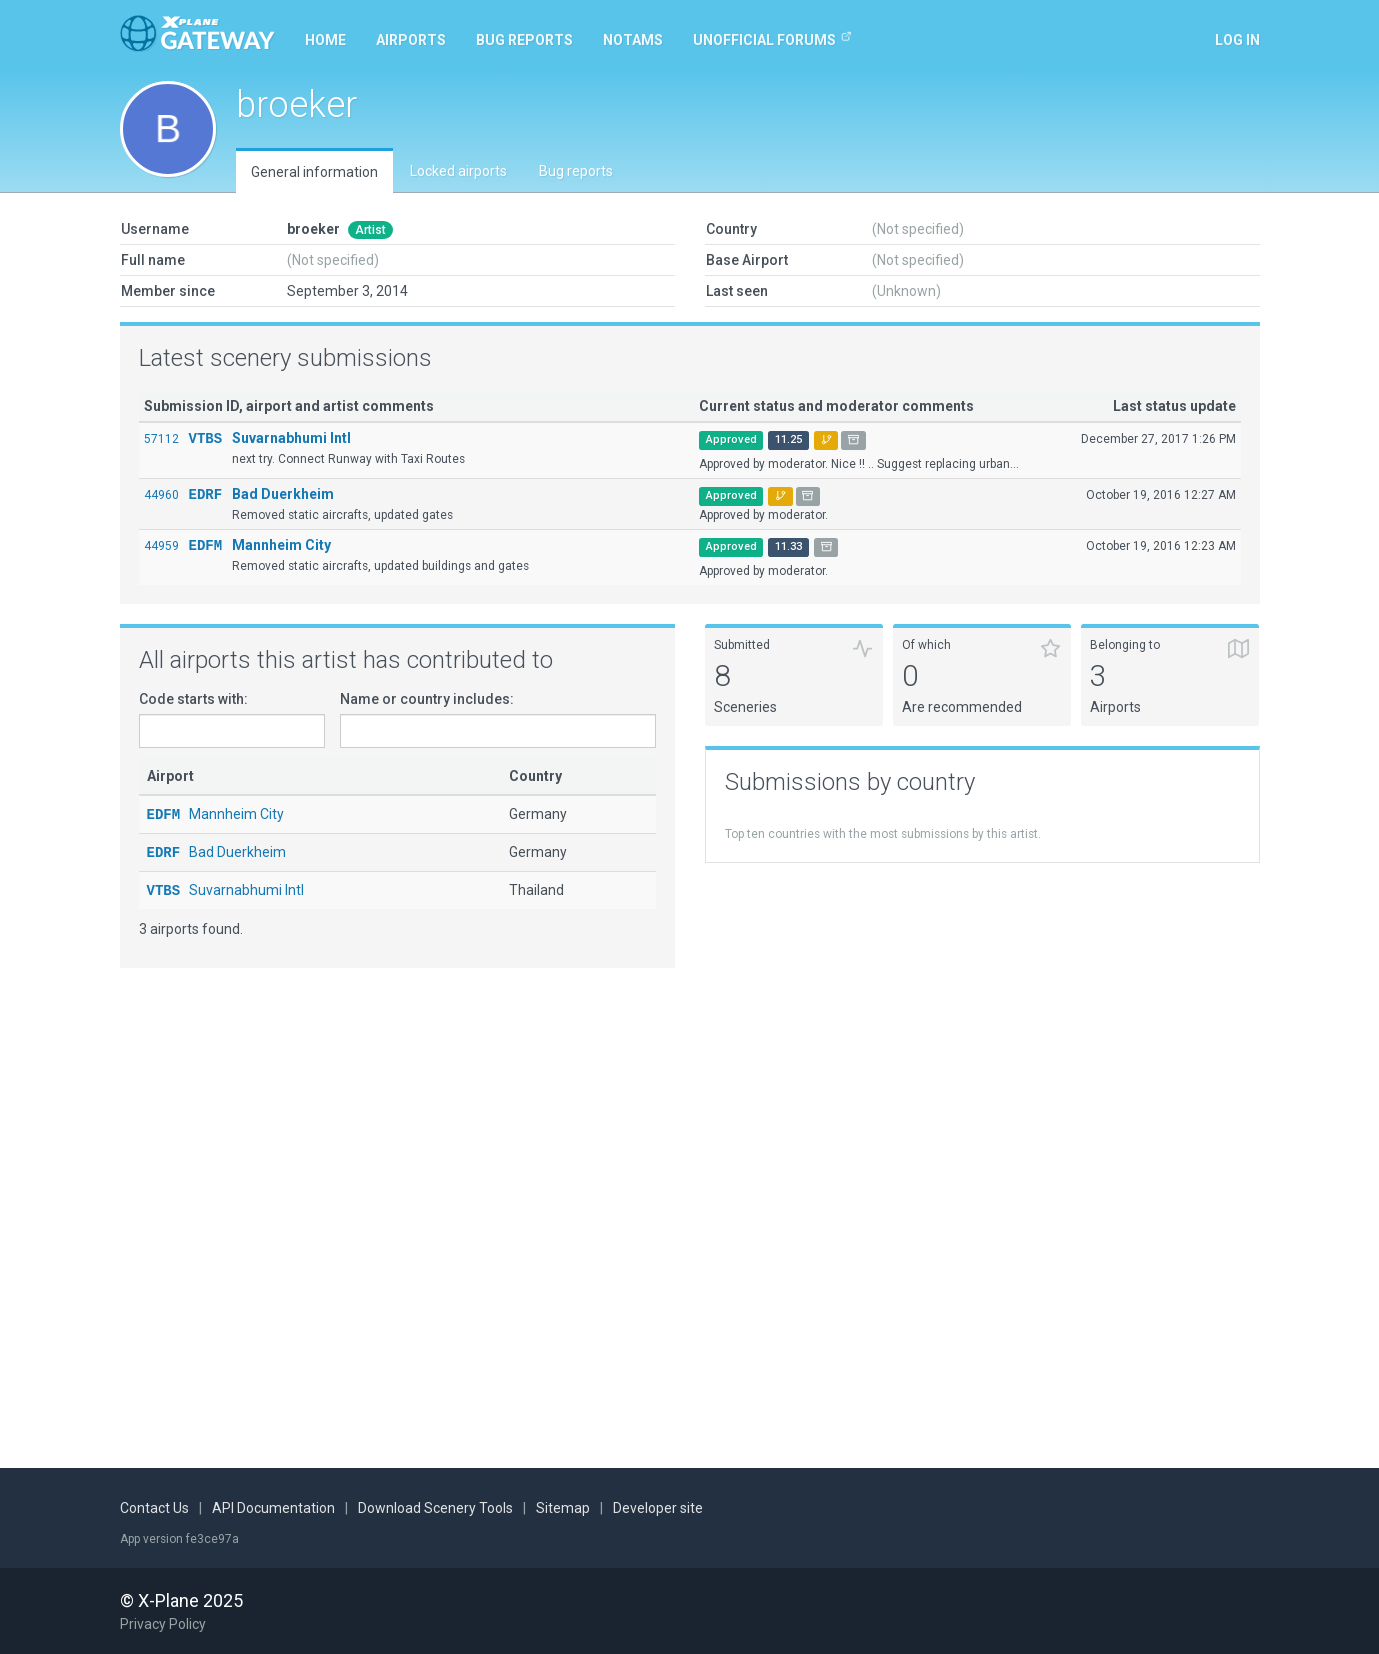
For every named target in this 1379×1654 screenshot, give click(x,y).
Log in (1237, 40)
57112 (161, 439)
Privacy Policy (163, 1624)
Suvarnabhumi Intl (291, 438)
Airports (411, 40)
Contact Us (154, 1509)
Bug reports (524, 40)
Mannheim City (281, 545)
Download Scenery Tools (435, 1509)
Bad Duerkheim (283, 494)
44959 (161, 546)
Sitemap (563, 1509)
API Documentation (273, 1509)
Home (325, 40)
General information (314, 172)
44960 (161, 495)
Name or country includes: (427, 699)
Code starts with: (193, 699)
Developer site (658, 1509)
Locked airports (458, 171)
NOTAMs (633, 40)
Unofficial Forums (772, 39)
